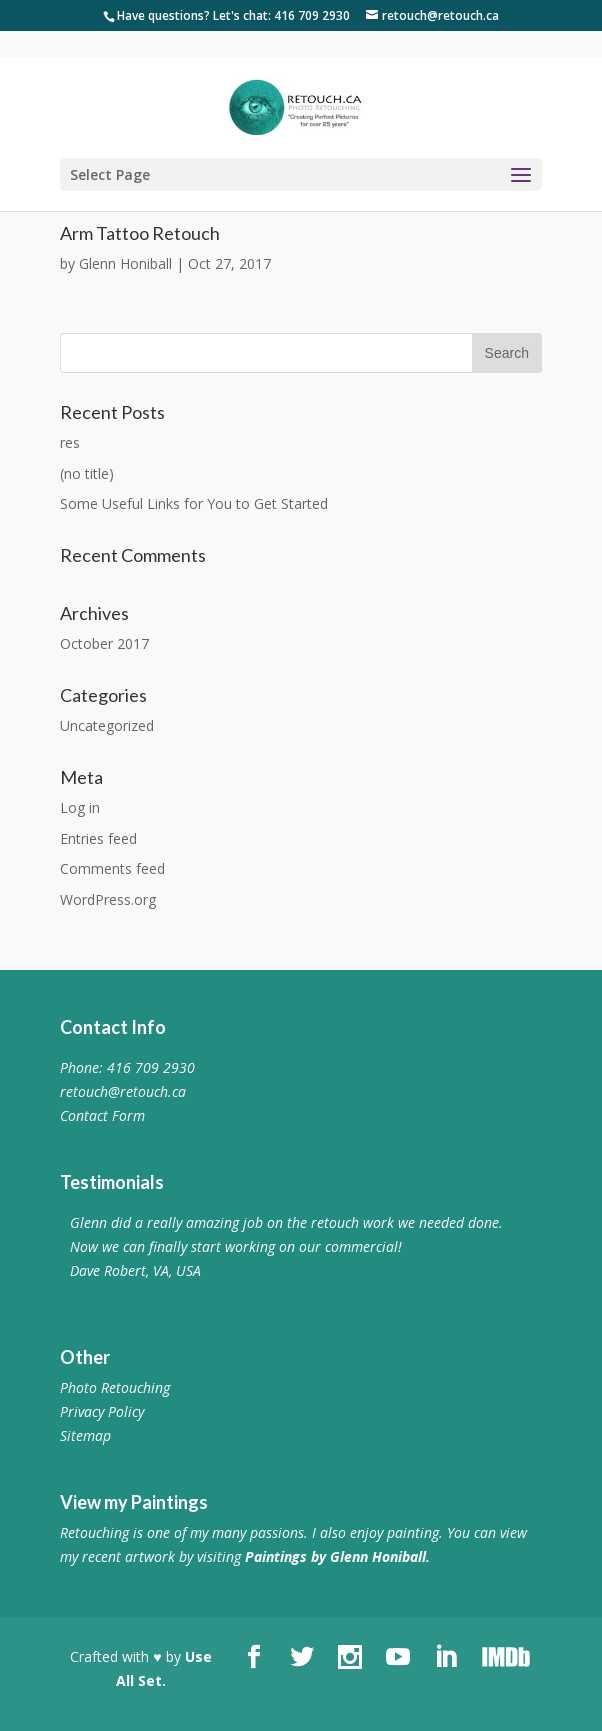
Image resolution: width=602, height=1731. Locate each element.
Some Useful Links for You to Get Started (194, 503)
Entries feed (98, 838)
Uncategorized (107, 725)
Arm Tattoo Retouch (140, 233)
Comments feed (112, 868)
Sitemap (85, 1435)
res (70, 442)
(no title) (87, 473)
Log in (80, 807)
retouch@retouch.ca (123, 1091)
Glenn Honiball (125, 263)
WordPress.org (108, 899)
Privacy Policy (102, 1411)
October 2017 (104, 643)
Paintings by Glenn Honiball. (337, 1556)
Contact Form (102, 1115)
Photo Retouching (115, 1387)
